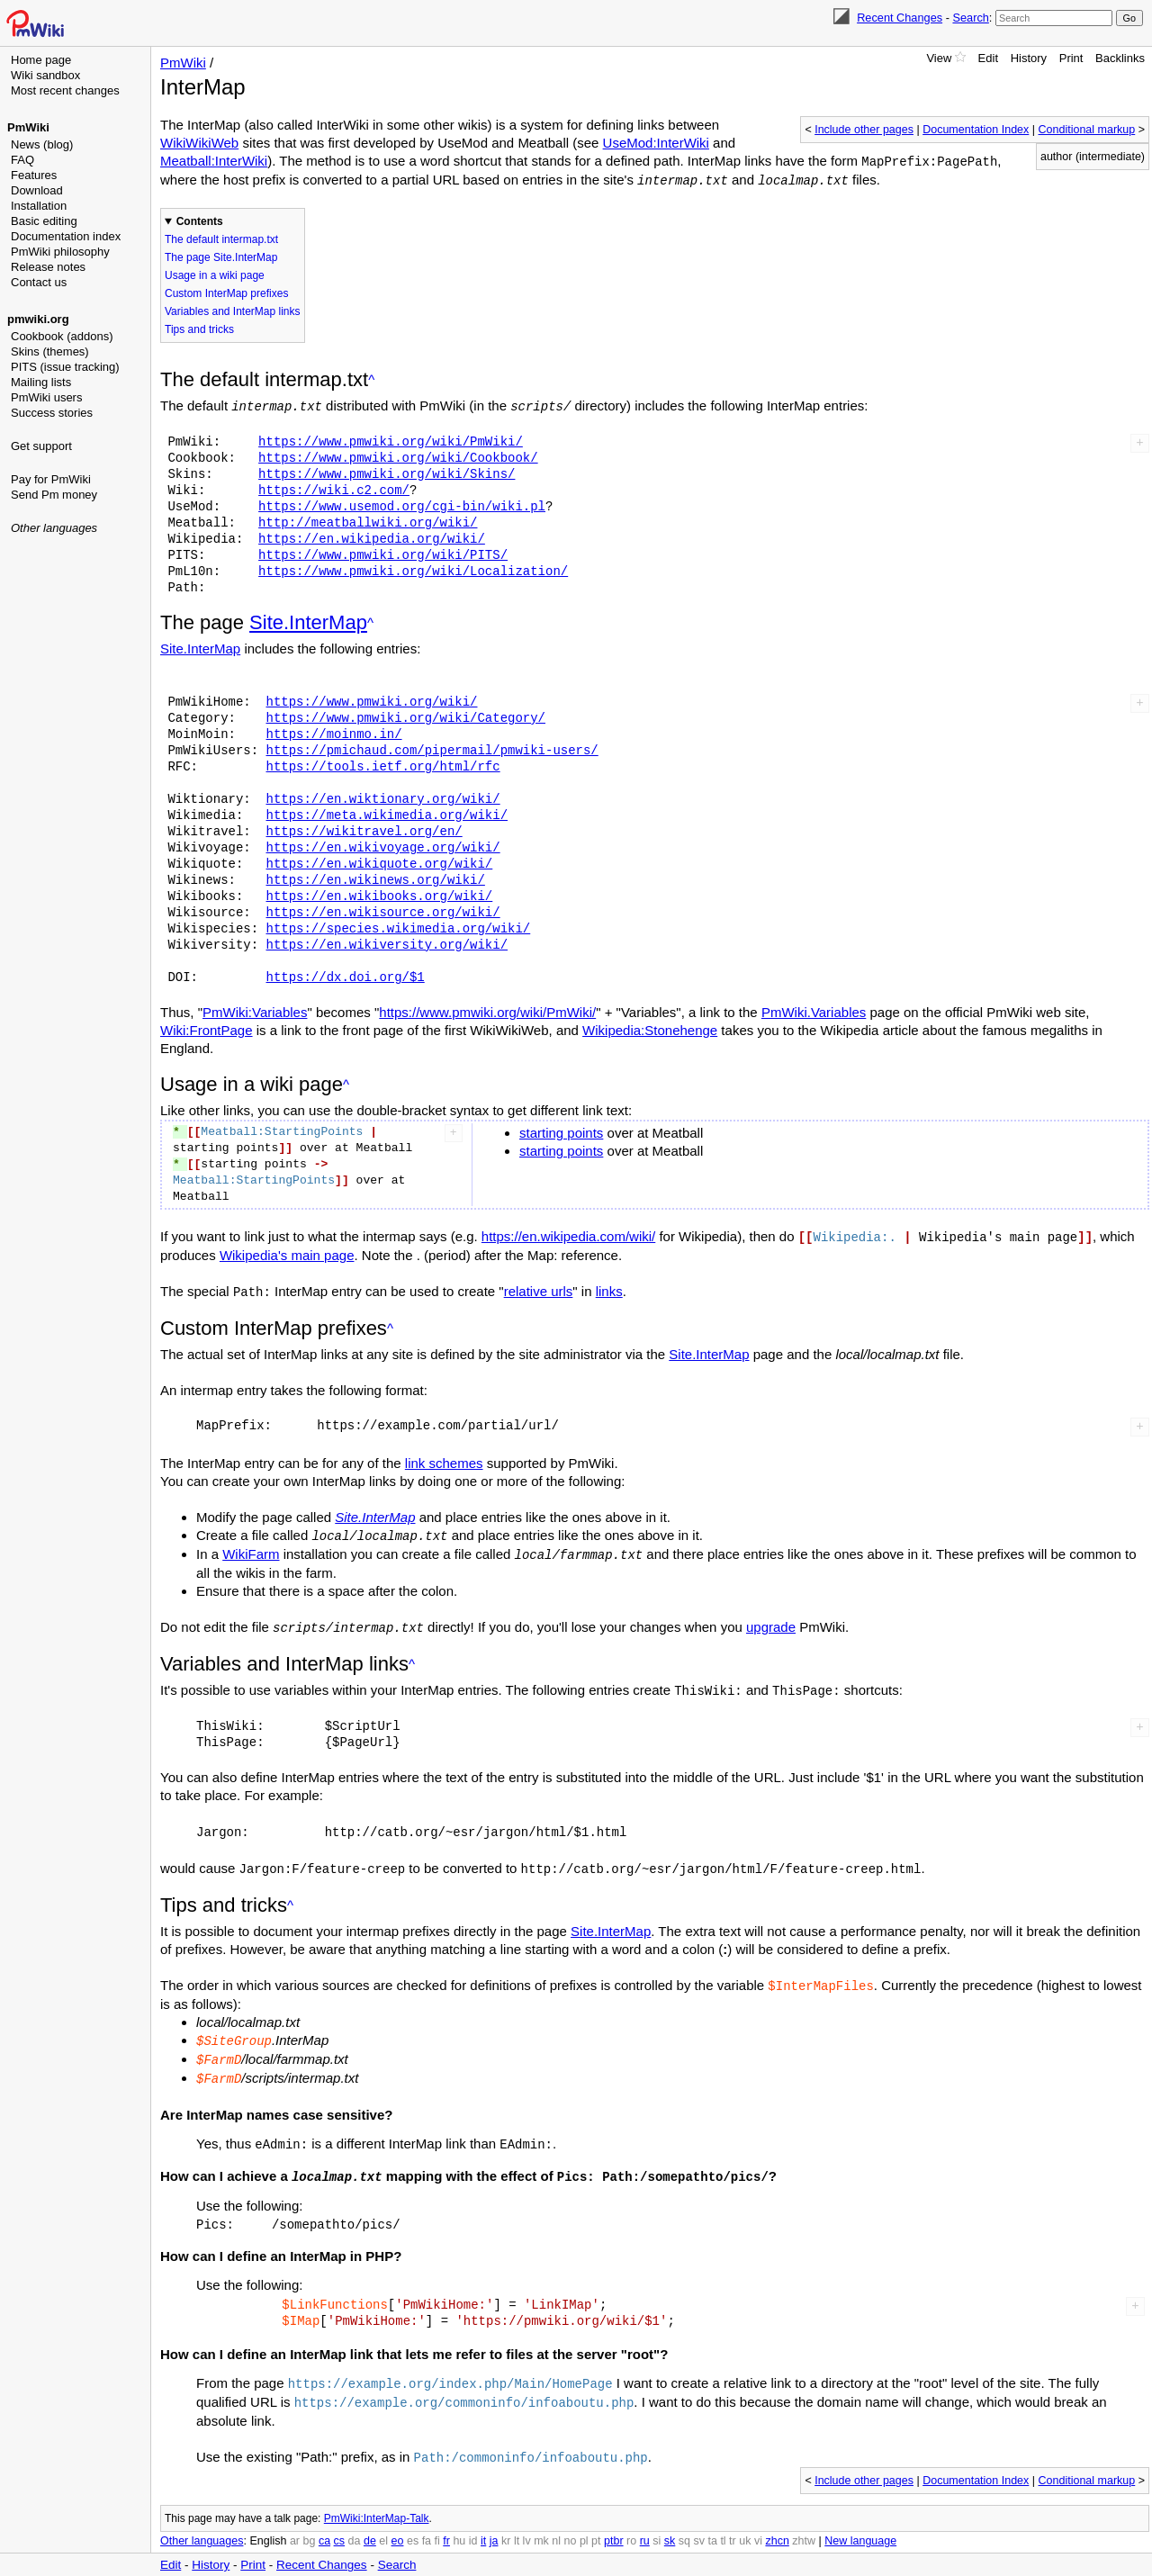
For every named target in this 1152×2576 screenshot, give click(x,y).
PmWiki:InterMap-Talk (376, 2499)
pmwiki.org (38, 319)
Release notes (48, 267)
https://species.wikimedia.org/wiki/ (398, 925)
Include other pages (864, 129)
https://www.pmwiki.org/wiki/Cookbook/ (397, 455)
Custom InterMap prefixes (226, 291)
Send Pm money (54, 494)
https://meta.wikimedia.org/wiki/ (387, 812)
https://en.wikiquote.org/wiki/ (379, 860)
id (473, 2522)
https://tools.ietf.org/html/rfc (383, 763)
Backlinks (1120, 58)
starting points (561, 1130)
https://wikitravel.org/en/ (364, 828)
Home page (41, 60)
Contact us (39, 282)
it (483, 2522)
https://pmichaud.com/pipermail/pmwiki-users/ (432, 747)
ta (711, 2522)
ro (631, 2522)
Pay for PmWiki (51, 479)
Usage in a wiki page (215, 273)
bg (308, 2522)
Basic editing (44, 221)
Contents (199, 219)
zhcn (776, 2522)
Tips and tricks (199, 327)
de (370, 2522)
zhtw (803, 2522)
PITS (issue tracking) (65, 367)
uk (745, 2522)
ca (324, 2522)
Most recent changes (65, 90)
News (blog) (42, 144)
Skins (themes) (50, 351)
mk (541, 2522)
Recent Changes (899, 17)
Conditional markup (1087, 129)
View (938, 58)
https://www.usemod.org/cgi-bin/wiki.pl (401, 503)
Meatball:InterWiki (213, 160)
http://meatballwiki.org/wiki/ (367, 519)
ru (645, 2522)
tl (722, 2522)
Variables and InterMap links (233, 309)
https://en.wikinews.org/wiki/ (375, 877)
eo (398, 2522)
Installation (39, 205)
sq (684, 2522)
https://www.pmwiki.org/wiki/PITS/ (383, 552)
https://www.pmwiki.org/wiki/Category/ (405, 715)
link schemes (444, 1458)
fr (446, 2522)
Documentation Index (975, 129)
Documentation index (66, 236)
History (1029, 58)
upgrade (771, 1620)
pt (595, 2522)
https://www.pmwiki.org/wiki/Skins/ (386, 471)
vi (758, 2522)
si (656, 2522)
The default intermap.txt (221, 237)
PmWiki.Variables (813, 1009)
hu (459, 2522)
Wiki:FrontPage (206, 1027)
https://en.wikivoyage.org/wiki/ (383, 844)
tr (732, 2522)
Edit (988, 58)
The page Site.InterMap (221, 255)
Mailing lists (41, 382)
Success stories (52, 412)
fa (426, 2522)
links (609, 1287)
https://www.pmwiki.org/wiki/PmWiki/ (390, 438)
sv (699, 2522)
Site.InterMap (308, 619)
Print (1071, 58)
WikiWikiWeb (199, 142)
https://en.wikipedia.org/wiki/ (371, 536)
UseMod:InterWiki (656, 142)
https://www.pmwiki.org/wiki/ (371, 698)
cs (340, 2522)
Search (970, 17)
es (412, 2522)
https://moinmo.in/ (333, 731)
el (383, 2522)
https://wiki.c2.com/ (334, 487)
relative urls (538, 1287)
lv (527, 2522)
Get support (41, 446)
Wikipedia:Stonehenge (649, 1027)
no (570, 2522)
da (354, 2522)
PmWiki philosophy (60, 251)
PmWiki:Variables (254, 1009)
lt (516, 2522)
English (267, 2522)
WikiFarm (250, 1548)
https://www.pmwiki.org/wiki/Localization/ (413, 568)
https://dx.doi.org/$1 (345, 974)
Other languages (54, 528)
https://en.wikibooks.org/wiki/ (379, 893)
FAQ (22, 160)
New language (860, 2522)
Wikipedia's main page (287, 1251)
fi (437, 2522)
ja (494, 2522)
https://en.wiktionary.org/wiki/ (383, 796)
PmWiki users (46, 397)
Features (34, 175)
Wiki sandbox (45, 75)
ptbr (614, 2522)
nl (556, 2522)
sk (670, 2522)
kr (505, 2522)
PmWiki (28, 127)
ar (295, 2522)
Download (37, 190)
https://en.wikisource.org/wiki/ (383, 909)
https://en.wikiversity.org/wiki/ (387, 941)
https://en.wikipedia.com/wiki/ (568, 1233)
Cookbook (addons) (61, 336)
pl (584, 2522)
